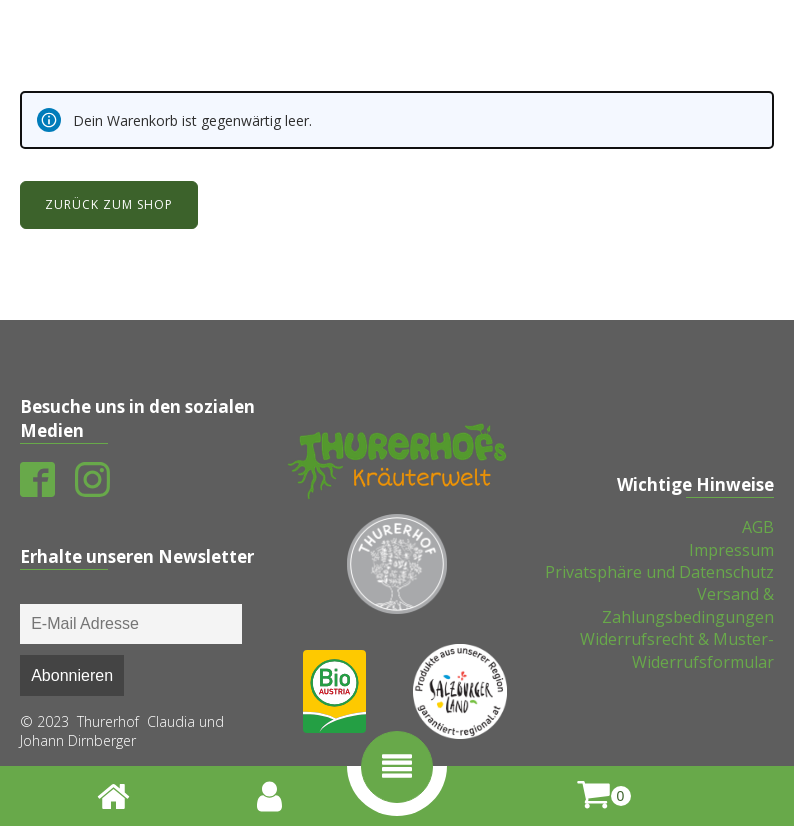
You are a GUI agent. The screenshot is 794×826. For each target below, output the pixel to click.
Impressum (731, 550)
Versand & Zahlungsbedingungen (688, 605)
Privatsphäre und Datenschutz (659, 572)
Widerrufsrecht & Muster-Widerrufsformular (677, 650)
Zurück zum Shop (109, 204)
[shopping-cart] (603, 795)
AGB (758, 527)
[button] (397, 767)
